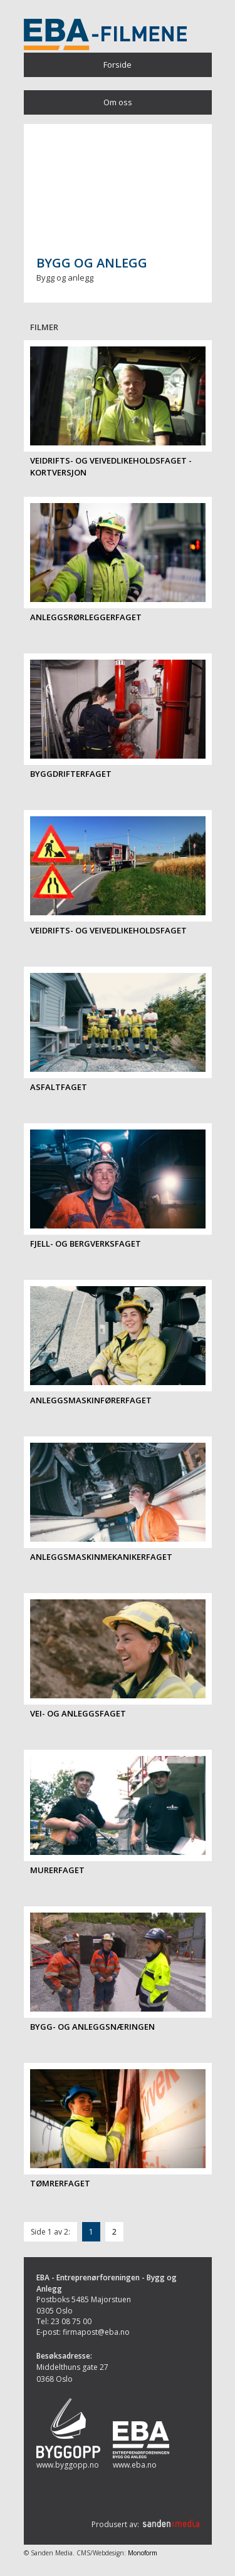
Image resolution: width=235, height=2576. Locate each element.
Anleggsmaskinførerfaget (91, 1400)
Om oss (117, 102)
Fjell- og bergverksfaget (85, 1243)
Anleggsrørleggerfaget (86, 617)
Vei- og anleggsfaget (78, 1713)
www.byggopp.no (67, 2464)
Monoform (142, 2552)
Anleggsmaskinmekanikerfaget (101, 1556)
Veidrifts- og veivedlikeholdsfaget (108, 930)
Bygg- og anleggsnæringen (92, 2026)
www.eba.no (135, 2464)
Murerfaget (57, 1870)
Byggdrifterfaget (71, 773)
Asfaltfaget (58, 1087)
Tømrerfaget (60, 2183)
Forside (117, 64)
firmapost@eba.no (96, 2332)
